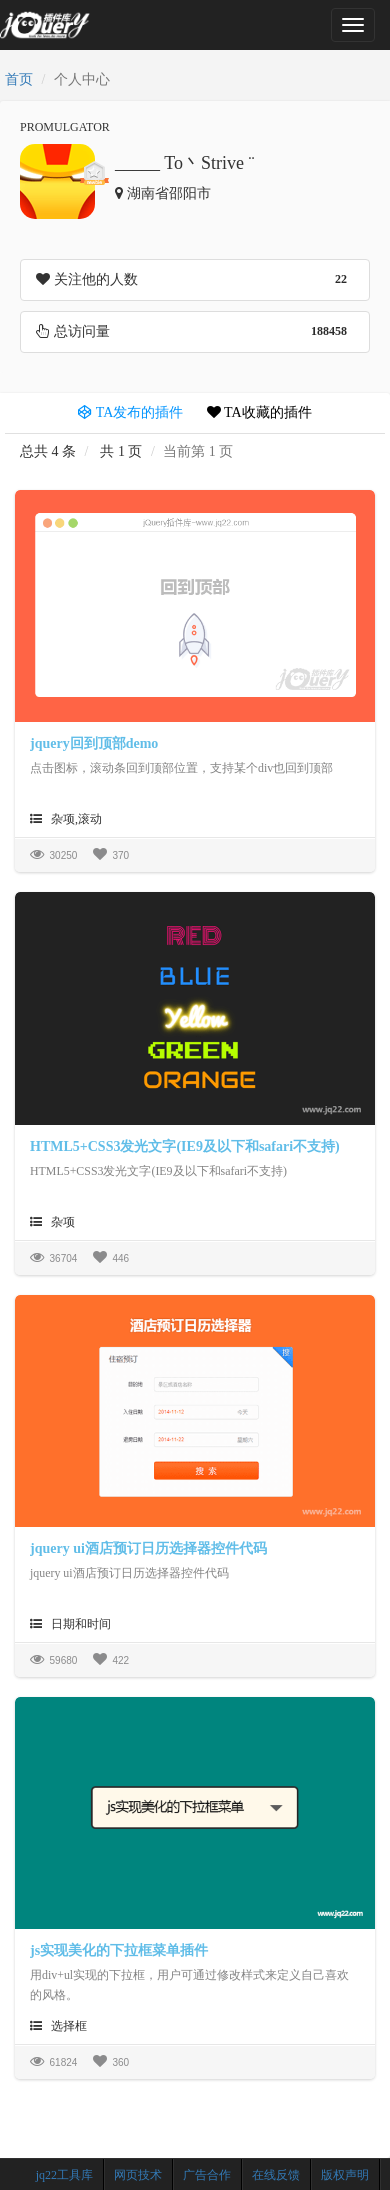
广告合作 (207, 2175)
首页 (19, 79)
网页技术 (138, 2175)
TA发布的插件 (130, 412)
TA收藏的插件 (259, 412)
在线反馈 (276, 2175)
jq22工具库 (64, 2175)
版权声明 (345, 2175)
